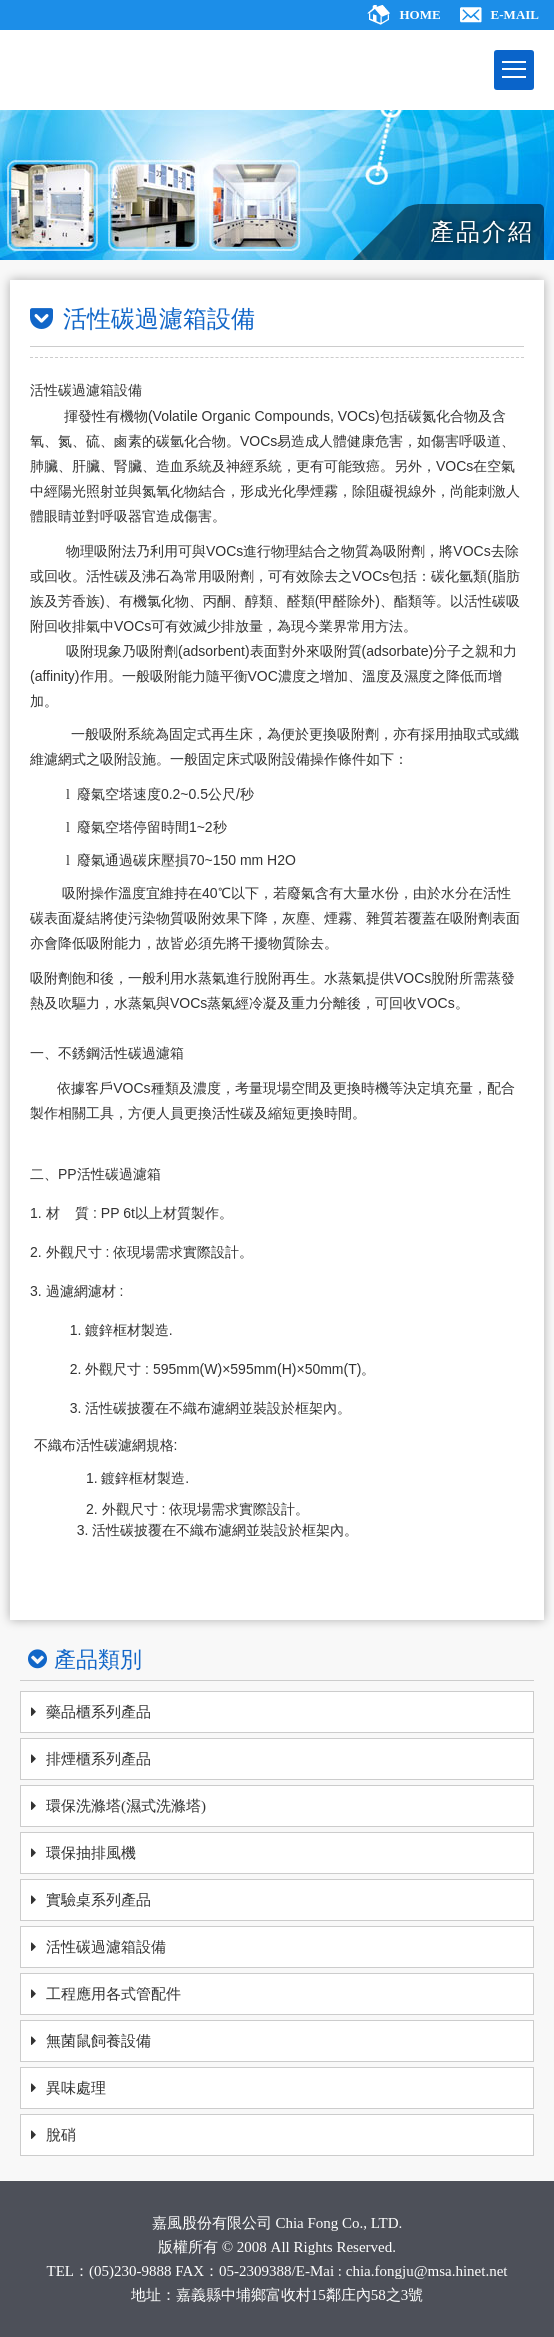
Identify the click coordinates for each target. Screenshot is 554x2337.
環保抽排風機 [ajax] (91, 1853)
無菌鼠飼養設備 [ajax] (98, 2041)
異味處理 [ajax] (76, 2088)
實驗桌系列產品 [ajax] (98, 1900)
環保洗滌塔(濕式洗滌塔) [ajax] (126, 1806)
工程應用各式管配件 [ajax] (113, 1994)
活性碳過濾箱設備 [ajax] (106, 1947)
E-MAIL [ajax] (515, 14)
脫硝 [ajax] (61, 2135)
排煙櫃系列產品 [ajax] (98, 1759)
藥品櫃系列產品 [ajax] (98, 1712)
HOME (419, 14)
